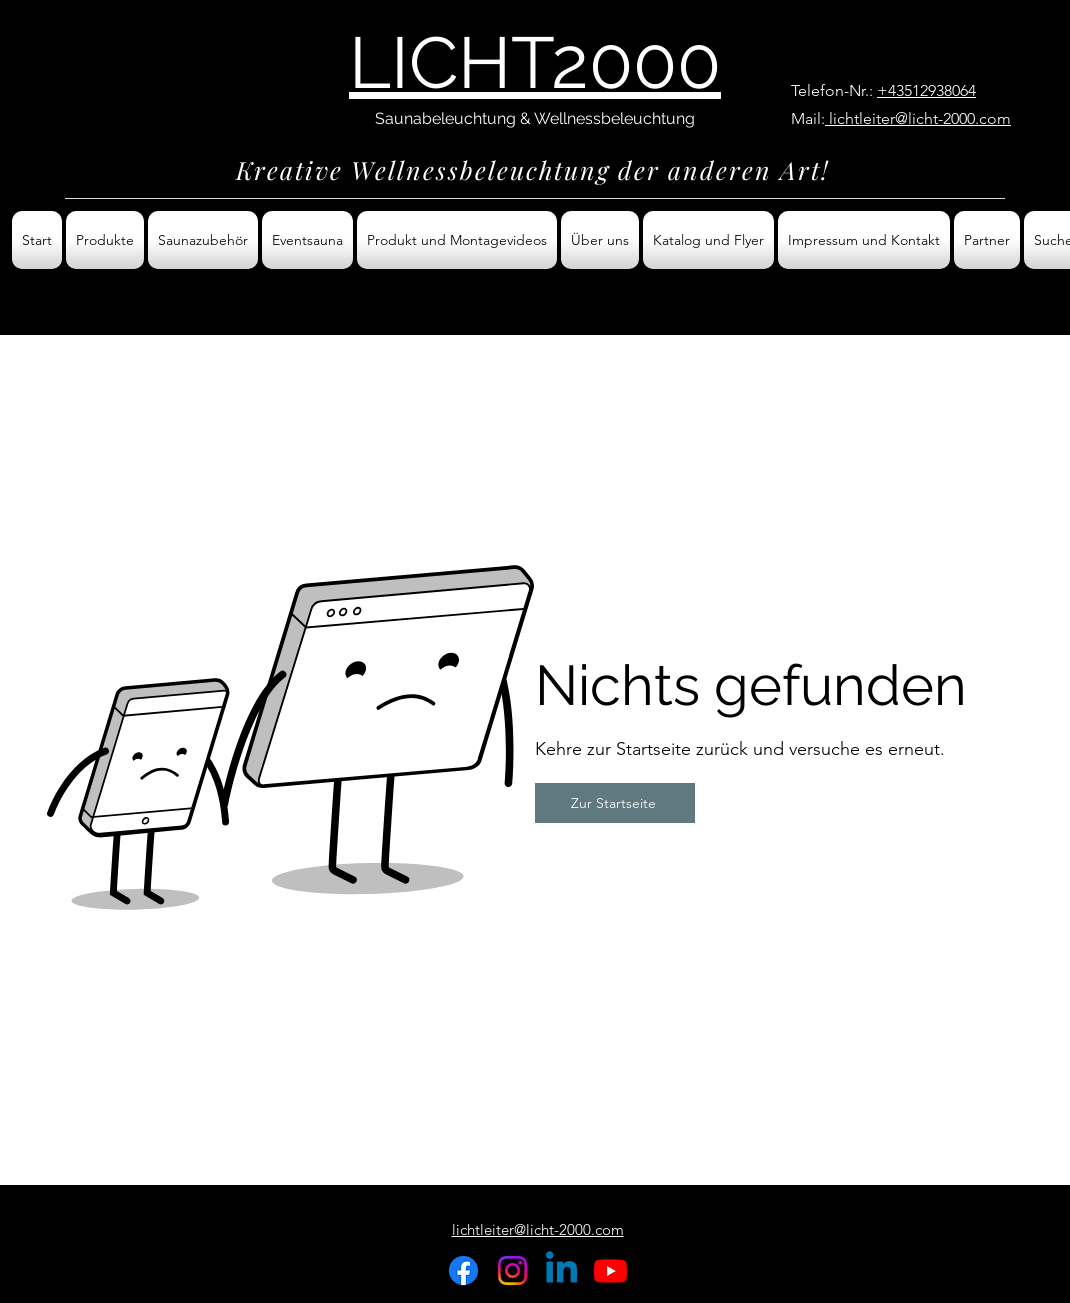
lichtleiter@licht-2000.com (918, 118)
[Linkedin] (561, 1270)
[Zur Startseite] (615, 803)
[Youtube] (610, 1270)
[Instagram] (512, 1270)
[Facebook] (463, 1270)
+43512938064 (926, 90)
